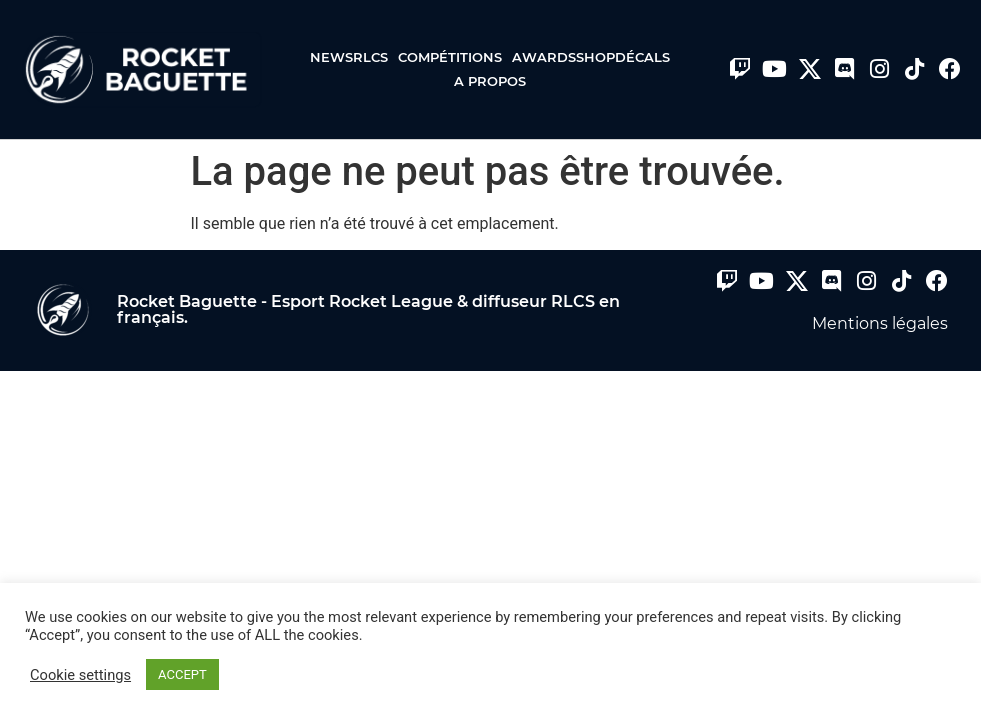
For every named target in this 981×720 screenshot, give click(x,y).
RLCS (375, 57)
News (331, 57)
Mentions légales (880, 323)
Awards (544, 57)
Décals (642, 57)
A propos (490, 81)
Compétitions (455, 57)
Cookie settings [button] (80, 675)
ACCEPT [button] (182, 674)
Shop (595, 57)
